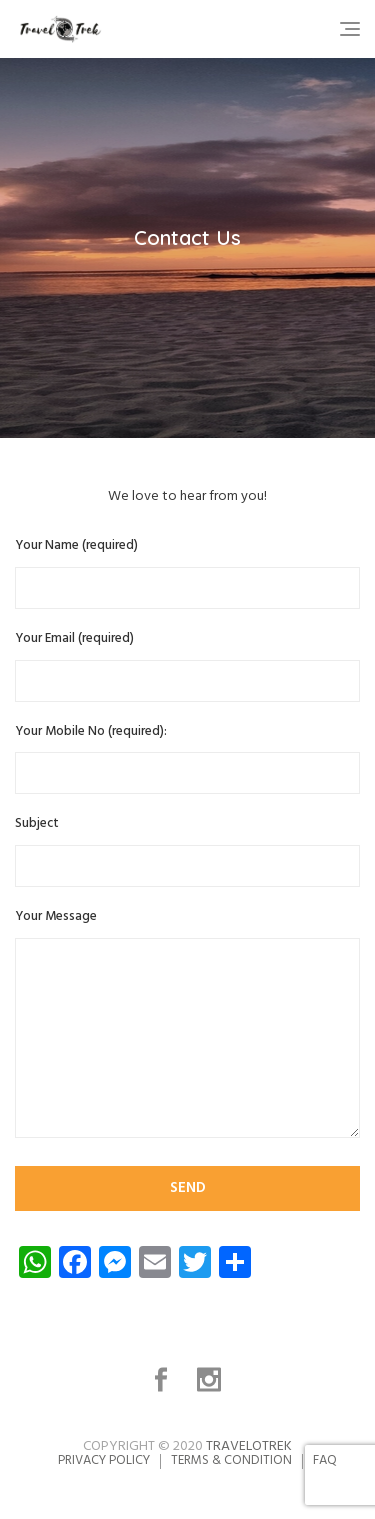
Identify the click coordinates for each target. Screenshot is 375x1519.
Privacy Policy (104, 1460)
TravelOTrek (249, 1446)
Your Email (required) (187, 665)
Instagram (211, 1380)
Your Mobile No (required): (187, 758)
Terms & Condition (231, 1460)
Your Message (187, 1026)
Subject (187, 850)
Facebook (163, 1380)
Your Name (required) (187, 572)
